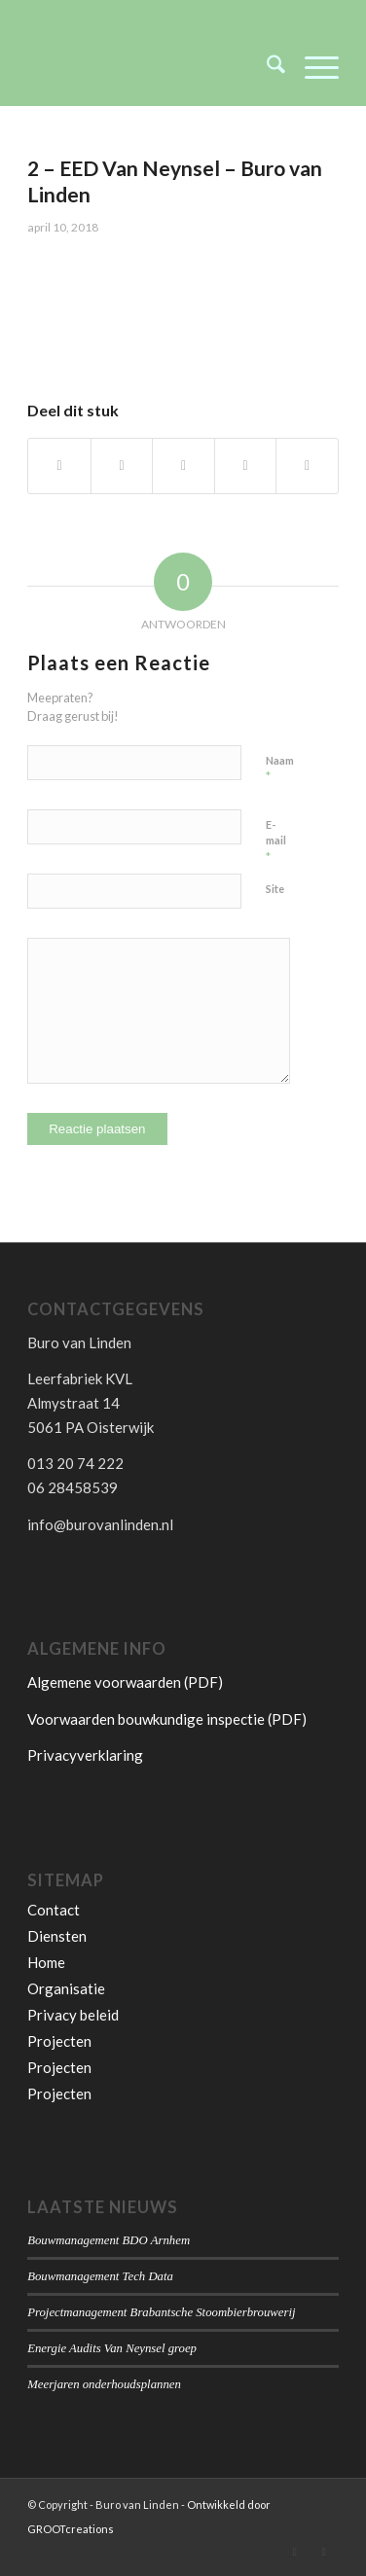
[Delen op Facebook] (59, 466)
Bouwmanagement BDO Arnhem (108, 2240)
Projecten (59, 2041)
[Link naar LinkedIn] (295, 2551)
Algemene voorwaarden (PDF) (125, 1682)
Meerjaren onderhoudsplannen (104, 2384)
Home (46, 1962)
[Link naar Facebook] (324, 2551)
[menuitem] (266, 67)
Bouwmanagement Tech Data (100, 2276)
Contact (53, 1909)
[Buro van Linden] (151, 67)
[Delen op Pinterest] (245, 466)
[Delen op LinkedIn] (307, 466)
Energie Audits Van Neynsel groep (112, 2348)
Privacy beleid (73, 2014)
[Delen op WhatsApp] (183, 466)
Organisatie (66, 1988)
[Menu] (312, 67)
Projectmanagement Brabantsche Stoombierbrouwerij (161, 2312)
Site (275, 888)
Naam (280, 769)
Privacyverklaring (85, 1755)
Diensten (57, 1936)
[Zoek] (266, 67)
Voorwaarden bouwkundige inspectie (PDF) (167, 1719)
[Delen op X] (122, 466)
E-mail (276, 841)
